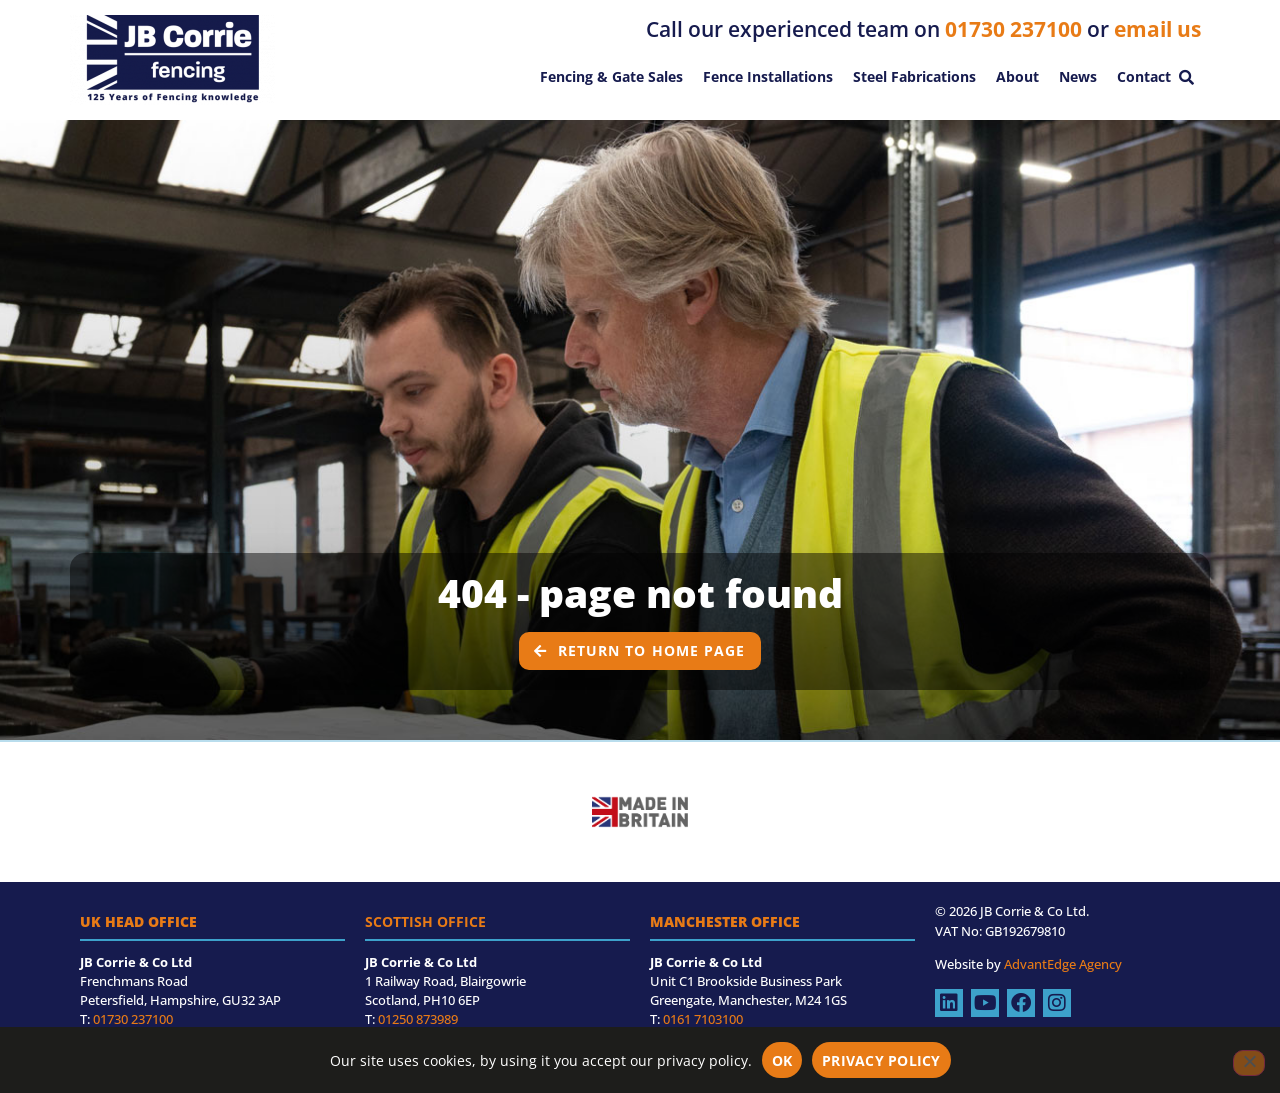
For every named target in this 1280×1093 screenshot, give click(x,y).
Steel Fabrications (914, 76)
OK (782, 1060)
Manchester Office (725, 941)
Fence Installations (768, 76)
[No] (1249, 1063)
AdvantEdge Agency (1063, 984)
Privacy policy (881, 1060)
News (1078, 76)
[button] (1186, 77)
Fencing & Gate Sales (611, 76)
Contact (1144, 76)
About (1017, 76)
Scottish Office (425, 941)
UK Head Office (138, 941)
